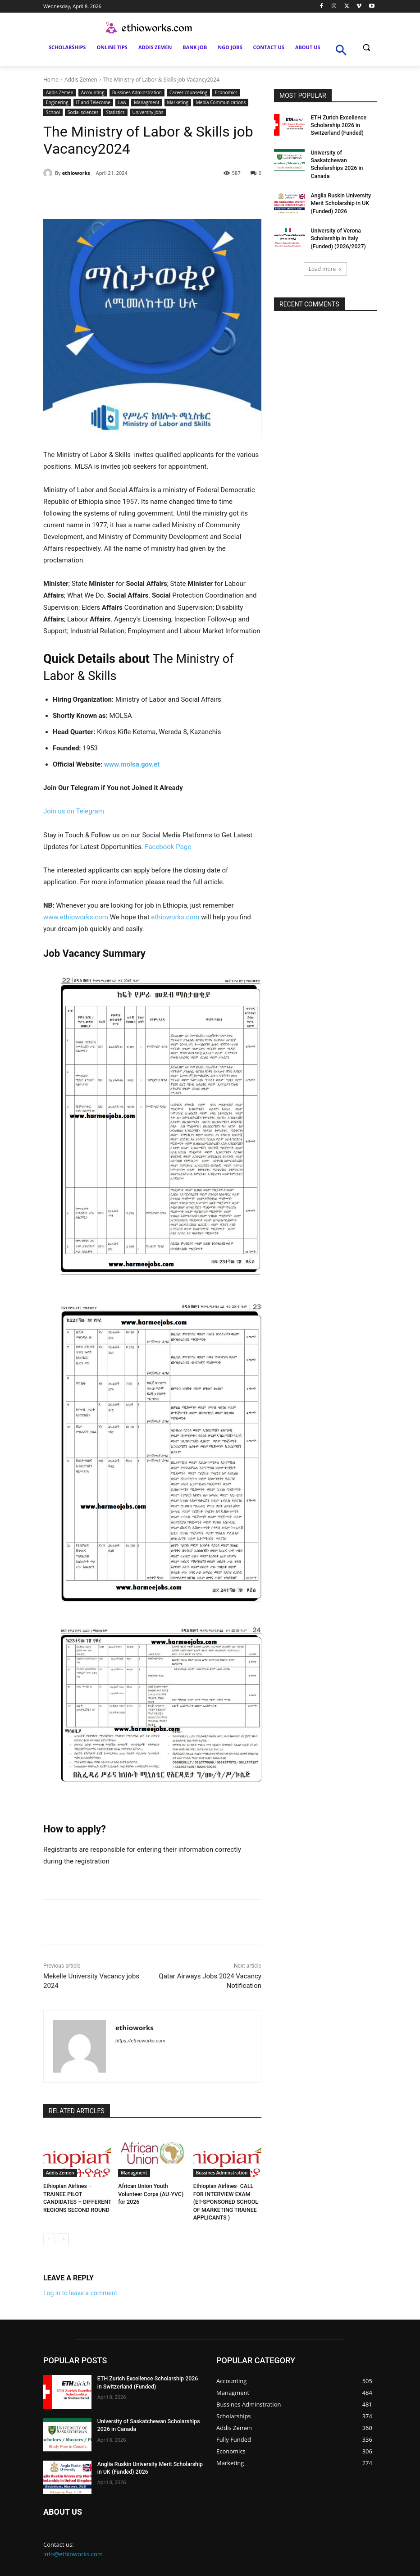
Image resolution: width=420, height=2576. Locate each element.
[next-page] (63, 2238)
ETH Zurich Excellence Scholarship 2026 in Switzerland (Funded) (337, 125)
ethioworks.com (175, 917)
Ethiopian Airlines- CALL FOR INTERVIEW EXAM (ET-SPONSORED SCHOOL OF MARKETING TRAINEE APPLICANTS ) (226, 2201)
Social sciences (83, 112)
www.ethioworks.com (75, 917)
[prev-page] (49, 2238)
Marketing (177, 102)
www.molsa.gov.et (132, 764)
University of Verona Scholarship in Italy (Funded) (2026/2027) (337, 236)
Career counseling (188, 92)
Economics (226, 92)
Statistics (115, 112)
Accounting (92, 92)
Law (122, 102)
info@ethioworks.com (73, 2553)
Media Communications (220, 102)
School (53, 112)
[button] (366, 47)
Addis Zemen (80, 79)
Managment (146, 102)
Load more (325, 265)
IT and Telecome (93, 102)
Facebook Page (168, 847)
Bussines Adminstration (137, 92)
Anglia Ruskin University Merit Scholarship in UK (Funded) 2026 (339, 201)
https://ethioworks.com (140, 2041)
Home (51, 79)
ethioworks (76, 172)
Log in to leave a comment (80, 2291)
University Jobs (148, 112)
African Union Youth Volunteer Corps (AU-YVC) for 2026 (149, 2194)
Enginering (57, 102)
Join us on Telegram (73, 811)
